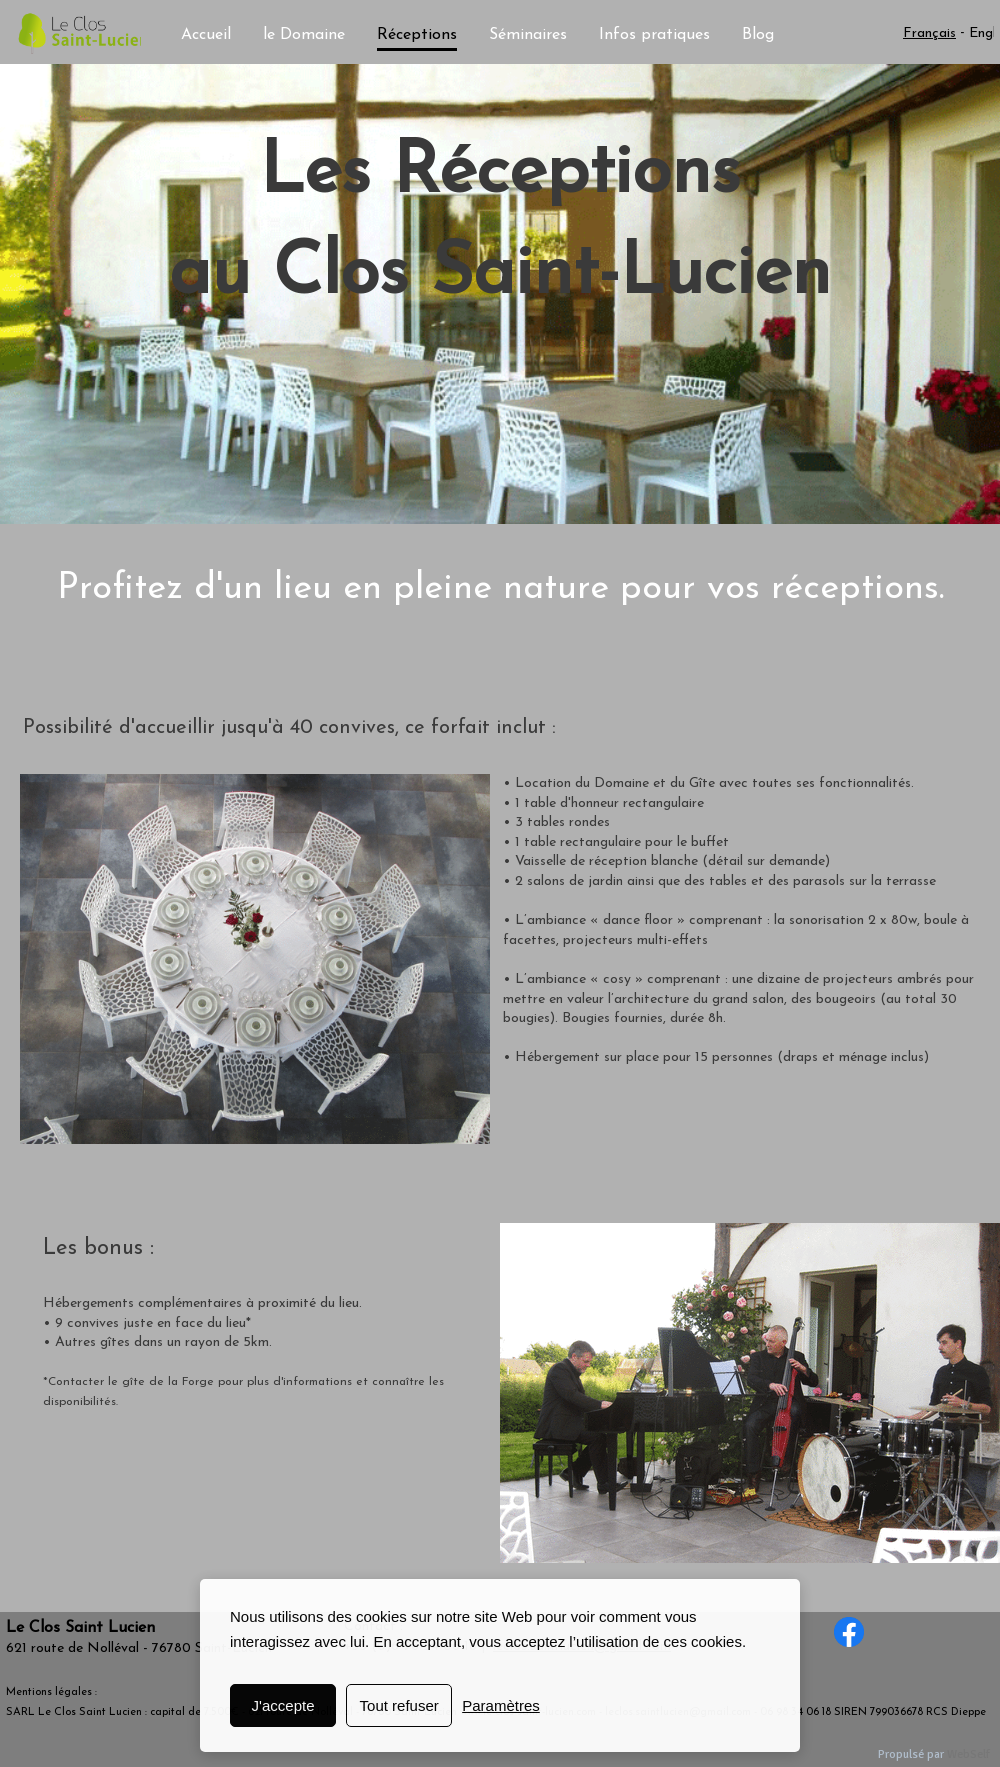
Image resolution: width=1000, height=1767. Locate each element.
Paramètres (501, 1705)
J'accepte (283, 1705)
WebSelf (968, 1754)
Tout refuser (399, 1705)
